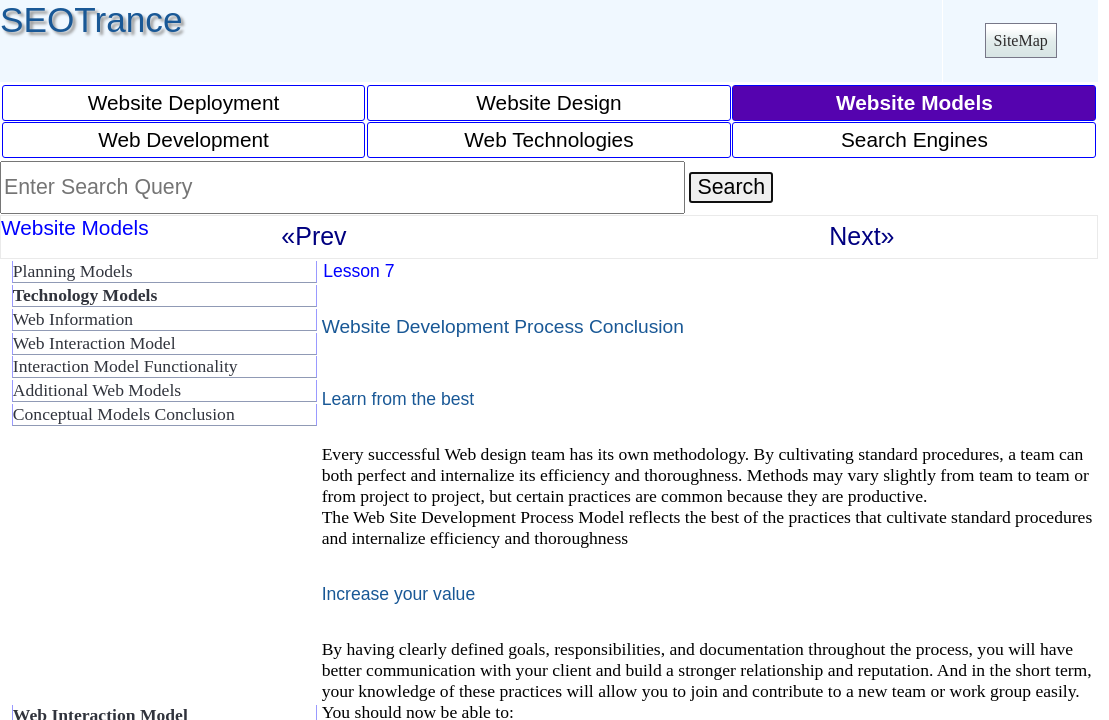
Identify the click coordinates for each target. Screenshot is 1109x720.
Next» (861, 236)
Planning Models (73, 271)
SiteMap (1021, 40)
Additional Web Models (97, 390)
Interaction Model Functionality (125, 366)
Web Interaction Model (94, 343)
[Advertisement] (160, 574)
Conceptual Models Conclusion (124, 414)
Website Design (548, 102)
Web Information (73, 319)
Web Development (183, 139)
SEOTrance (91, 19)
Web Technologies (548, 139)
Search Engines (914, 139)
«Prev (313, 236)
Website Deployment (184, 102)
